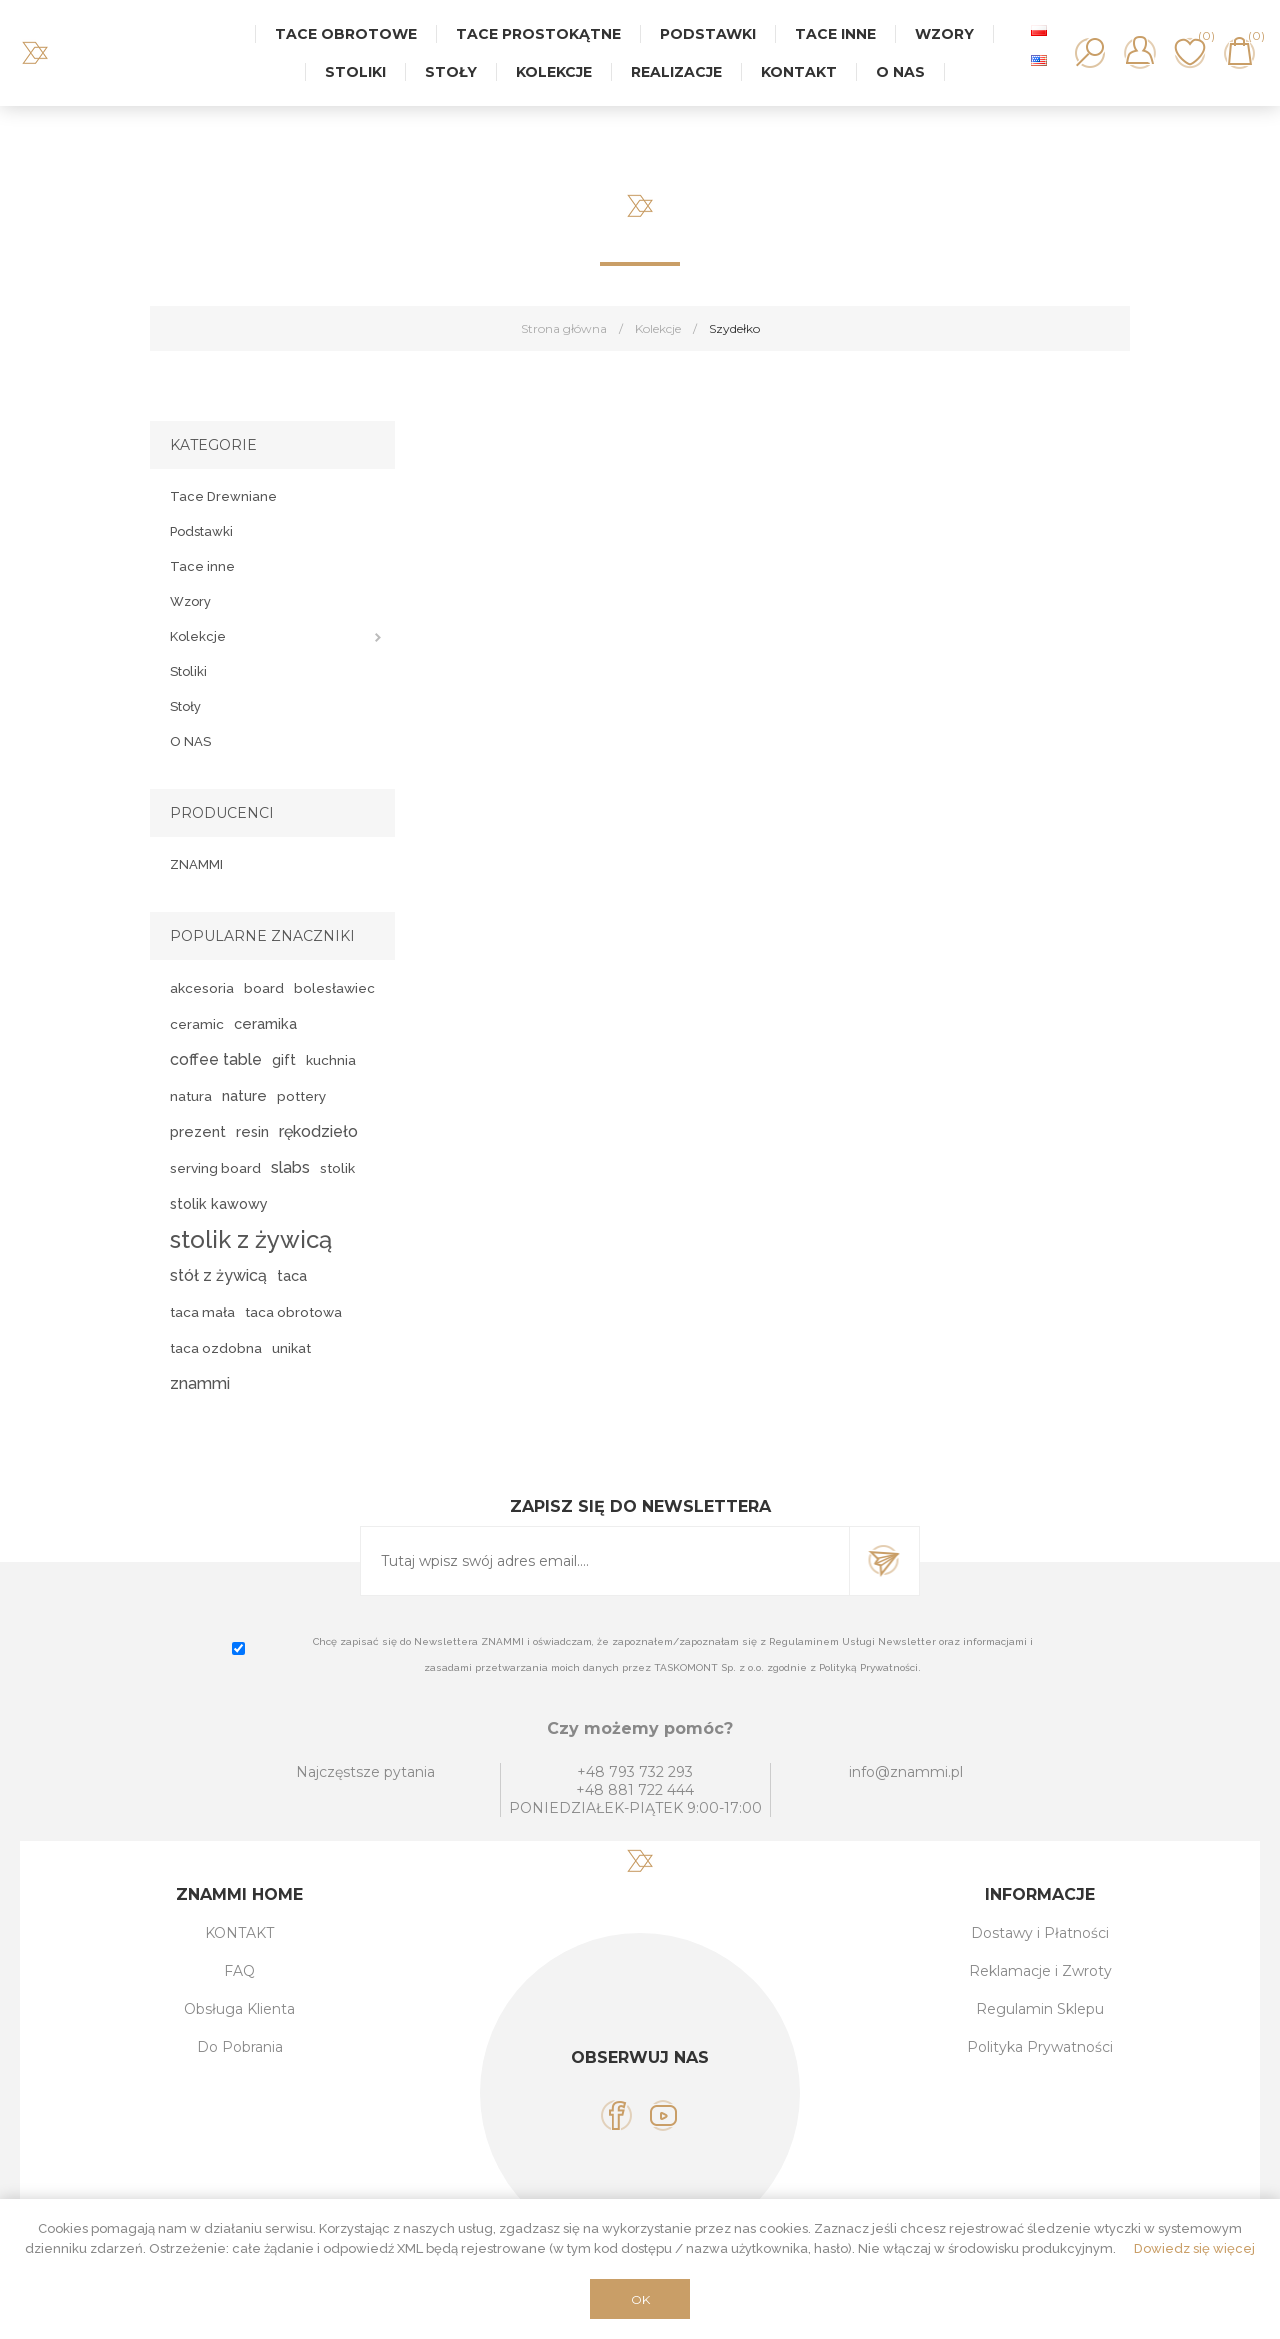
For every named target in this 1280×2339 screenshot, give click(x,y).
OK (640, 2299)
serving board (215, 1168)
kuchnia (331, 1060)
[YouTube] (663, 2115)
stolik (337, 1168)
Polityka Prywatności (1040, 2047)
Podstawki (201, 531)
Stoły (185, 706)
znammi (200, 1383)
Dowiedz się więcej (1194, 2248)
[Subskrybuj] (605, 1561)
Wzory (190, 601)
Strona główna (564, 328)
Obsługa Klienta (239, 2009)
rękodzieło (318, 1131)
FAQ (239, 1971)
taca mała (202, 1312)
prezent (198, 1131)
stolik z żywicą (251, 1239)
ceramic (197, 1024)
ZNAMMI (196, 864)
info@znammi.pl (906, 1772)
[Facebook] (616, 2115)
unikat (291, 1348)
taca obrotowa (293, 1312)
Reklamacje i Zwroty (1040, 1971)
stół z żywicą (218, 1275)
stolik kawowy (219, 1203)
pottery (301, 1096)
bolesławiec (334, 988)
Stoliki (188, 671)
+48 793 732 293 (635, 1772)
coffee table (216, 1059)
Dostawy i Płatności (1040, 1933)
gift (284, 1059)
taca (292, 1275)
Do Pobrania (240, 2047)
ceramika (265, 1023)
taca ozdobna (216, 1348)
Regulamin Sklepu (1040, 2009)
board (264, 988)
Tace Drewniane (223, 496)
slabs (290, 1167)
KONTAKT (239, 1933)
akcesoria (202, 988)
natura (191, 1096)
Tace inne (202, 566)
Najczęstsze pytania (365, 1772)
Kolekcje (198, 636)
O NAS (190, 741)
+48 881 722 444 (635, 1790)
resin (252, 1131)
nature (244, 1095)
